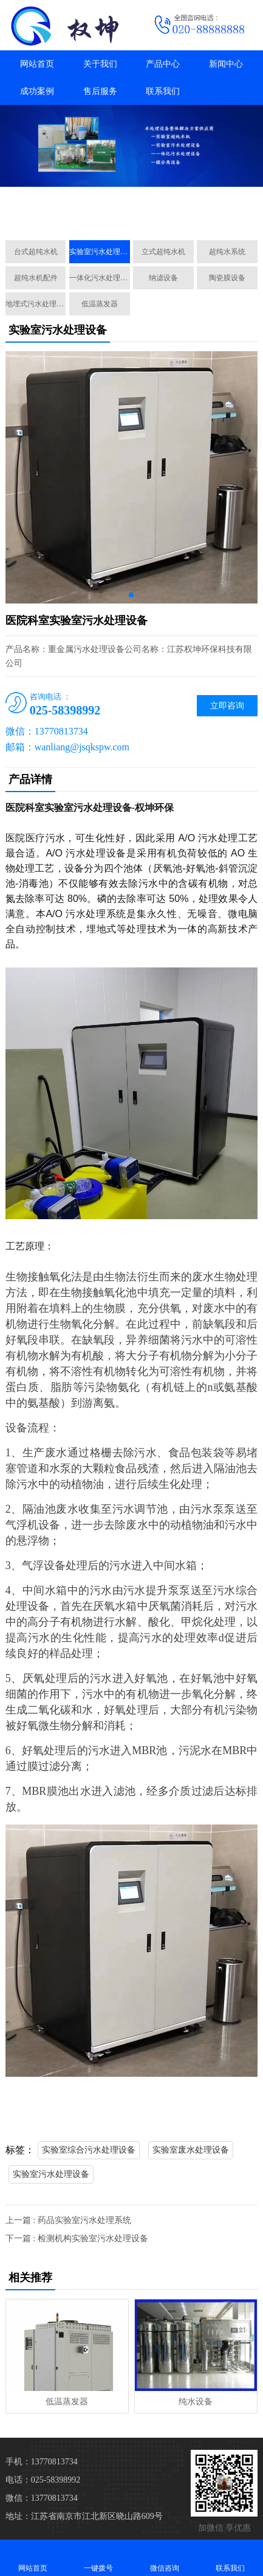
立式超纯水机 (163, 251)
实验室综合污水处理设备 (88, 2149)
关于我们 (100, 64)
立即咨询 (227, 705)
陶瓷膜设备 (227, 278)
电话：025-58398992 (43, 2479)
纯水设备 (196, 2401)
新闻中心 (226, 64)
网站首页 (37, 64)
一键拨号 (98, 2557)
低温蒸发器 (99, 304)
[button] (127, 217)
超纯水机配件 (36, 278)
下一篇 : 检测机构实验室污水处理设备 (76, 2238)
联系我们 (163, 91)
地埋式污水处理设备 (35, 304)
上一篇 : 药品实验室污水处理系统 (68, 2220)
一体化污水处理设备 (99, 278)
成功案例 (37, 91)
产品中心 (163, 64)
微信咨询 (164, 2557)
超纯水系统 (227, 251)
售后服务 (100, 91)
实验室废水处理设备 (190, 2149)
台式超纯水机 (36, 251)
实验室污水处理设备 (99, 251)
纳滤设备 (163, 278)
